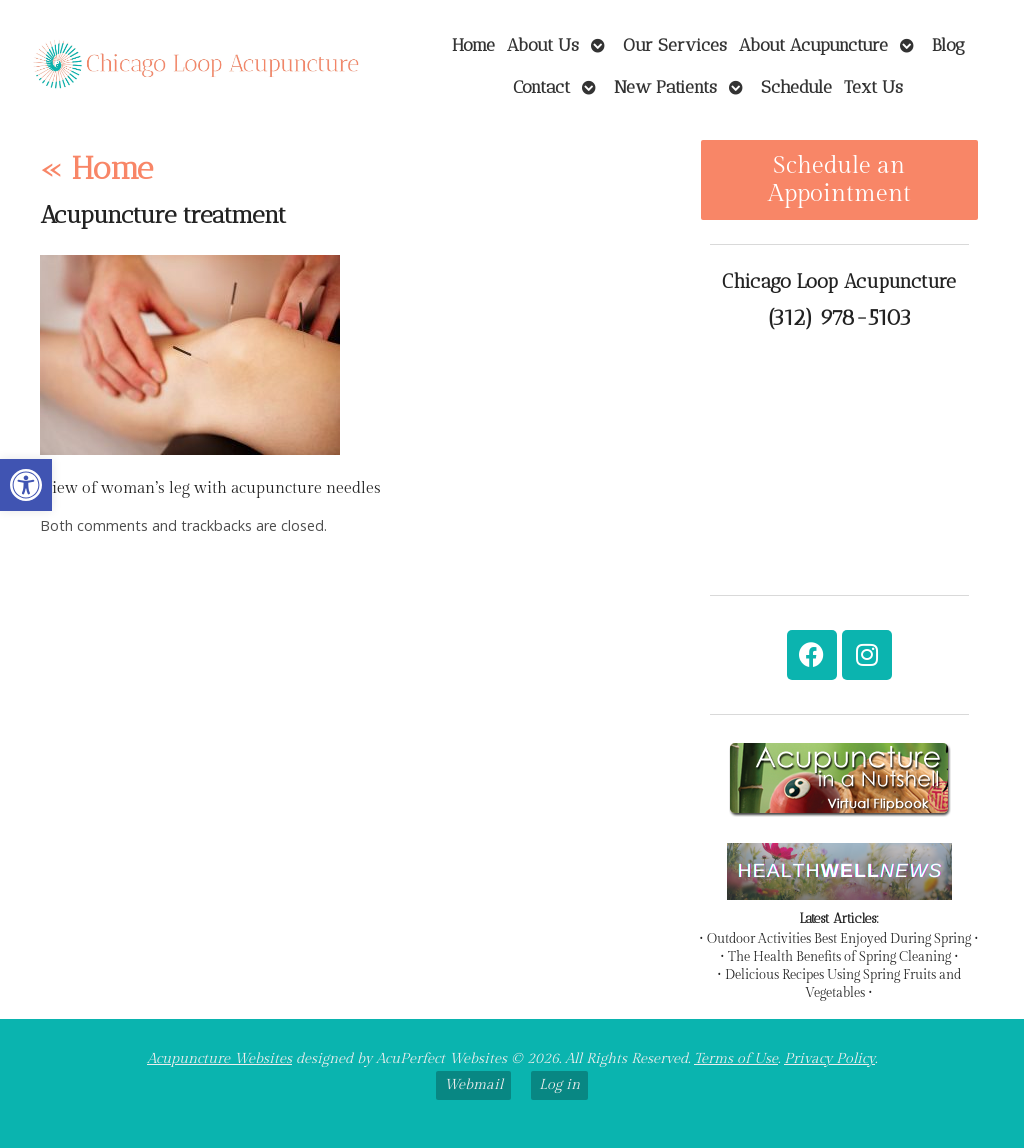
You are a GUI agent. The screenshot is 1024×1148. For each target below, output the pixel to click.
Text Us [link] (873, 86)
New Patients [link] (665, 86)
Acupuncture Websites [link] (219, 1058)
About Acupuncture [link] (813, 44)
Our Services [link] (675, 44)
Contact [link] (541, 86)
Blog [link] (948, 44)
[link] (26, 485)
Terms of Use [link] (736, 1058)
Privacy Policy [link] (829, 1058)
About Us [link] (543, 44)
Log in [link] (559, 1084)
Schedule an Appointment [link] (839, 180)
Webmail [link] (473, 1084)
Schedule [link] (796, 86)
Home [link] (473, 44)
